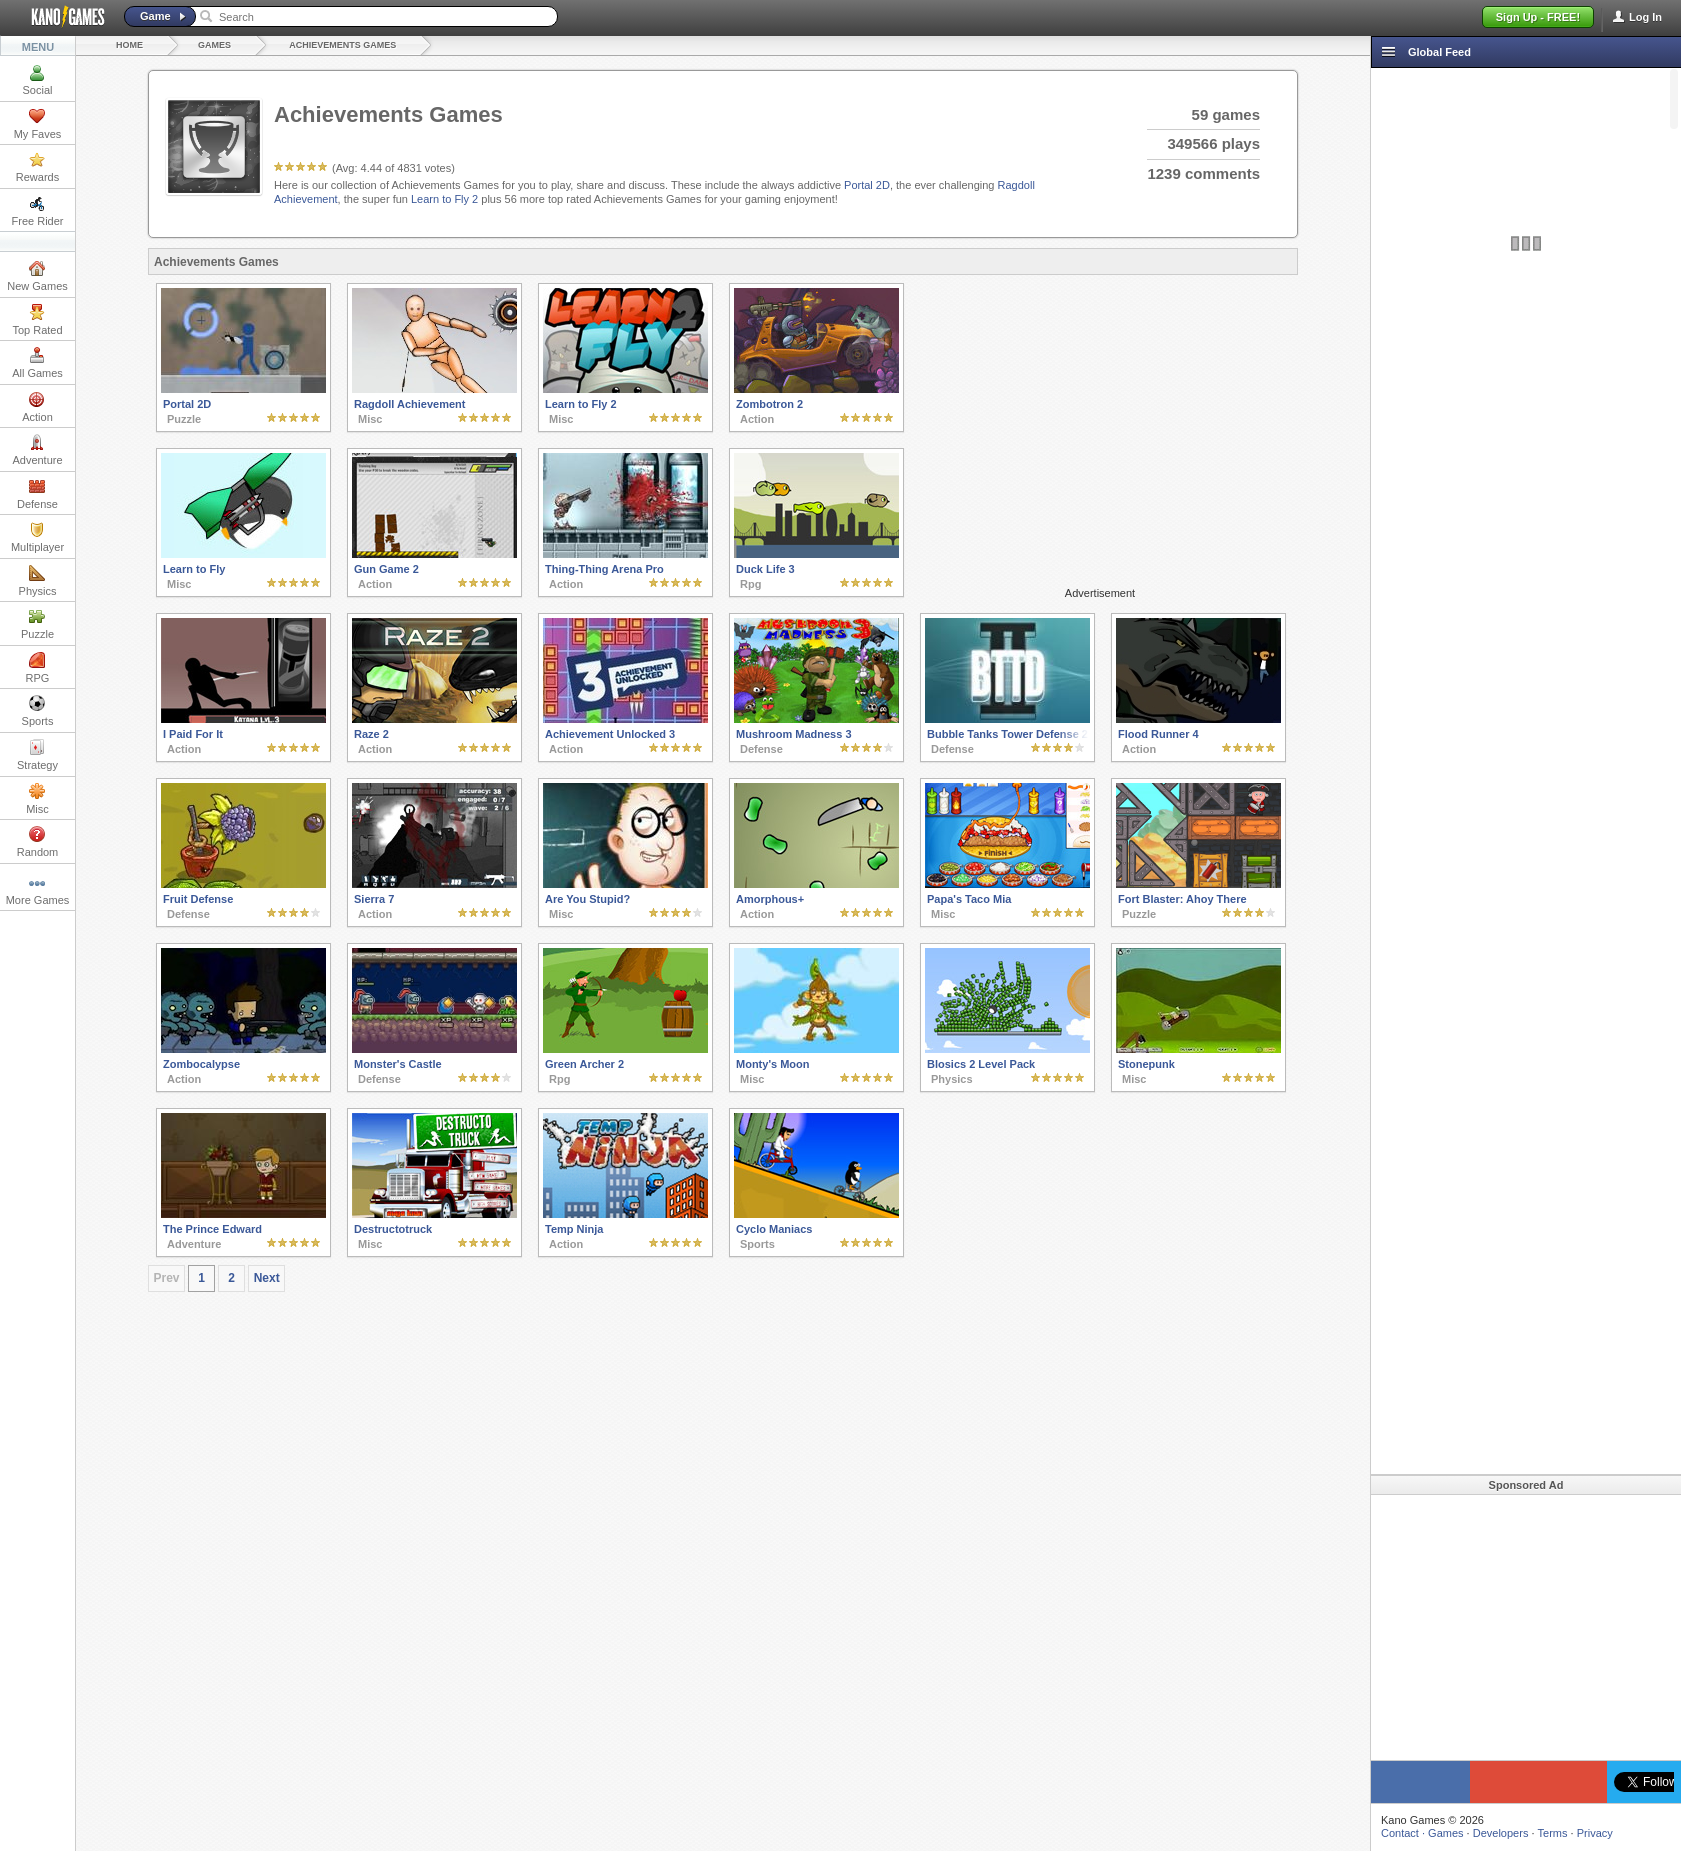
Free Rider (38, 211)
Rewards (37, 167)
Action (37, 407)
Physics (38, 581)
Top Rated (37, 320)
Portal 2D (867, 185)
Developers (1501, 1833)
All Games (37, 363)
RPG (38, 668)
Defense (37, 494)
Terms (1553, 1833)
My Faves (38, 124)
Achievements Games (342, 45)
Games (214, 45)
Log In (1645, 17)
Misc (37, 799)
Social (38, 80)
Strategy (37, 755)
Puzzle (37, 624)
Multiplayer (37, 537)
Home (129, 45)
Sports (38, 711)
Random (38, 842)
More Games (38, 890)
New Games (37, 276)
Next (267, 1278)
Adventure (37, 450)
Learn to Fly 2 (444, 199)
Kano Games (60, 17)
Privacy (1595, 1833)
